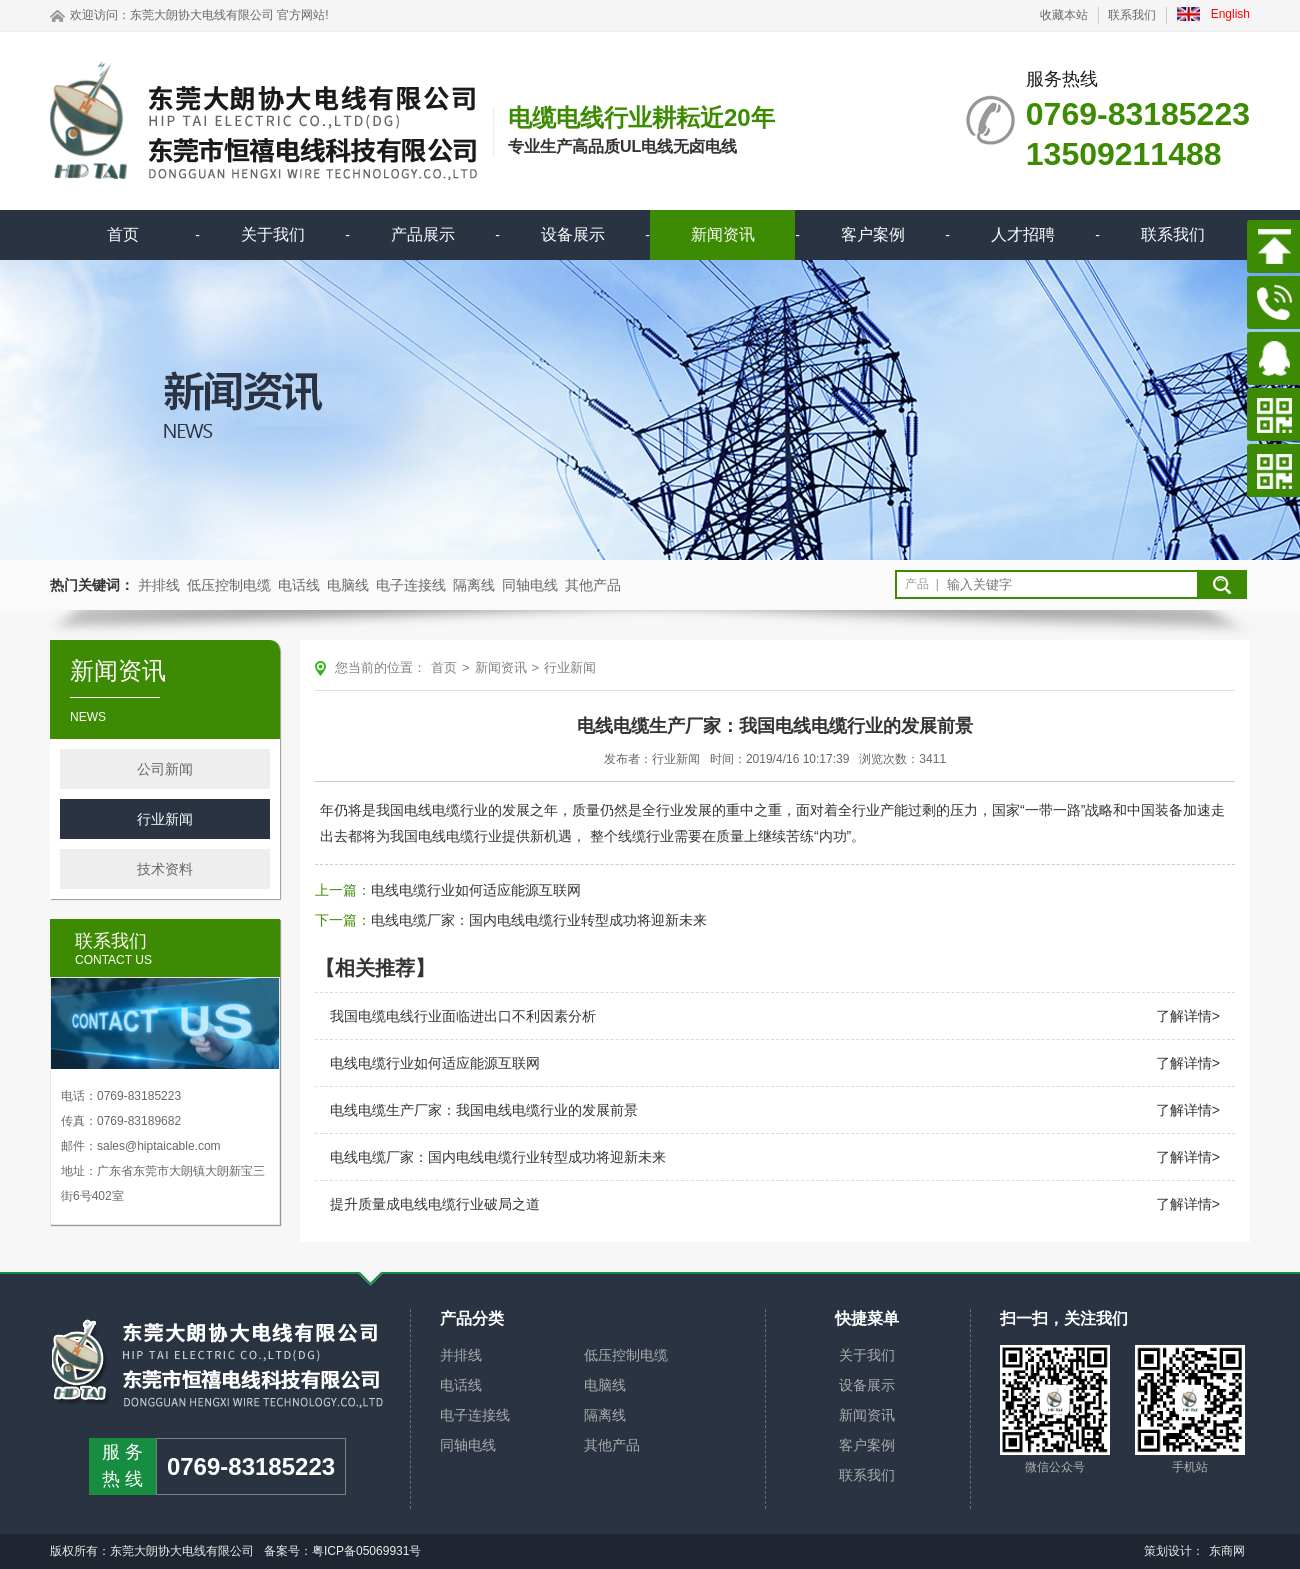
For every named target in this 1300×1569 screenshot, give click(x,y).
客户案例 (873, 234)
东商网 (1227, 1551)
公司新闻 (165, 769)
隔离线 (474, 585)
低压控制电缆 (229, 585)
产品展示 (423, 234)
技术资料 (165, 869)
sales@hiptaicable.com (159, 1146)
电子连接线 (411, 585)
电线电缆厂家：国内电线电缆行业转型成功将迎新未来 (539, 920)
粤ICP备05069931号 (366, 1551)
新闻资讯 (723, 234)
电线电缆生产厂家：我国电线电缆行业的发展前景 (484, 1110)
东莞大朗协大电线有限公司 (202, 15)
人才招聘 (1023, 234)
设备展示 (573, 234)
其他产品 (593, 585)
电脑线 (348, 585)
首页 (123, 234)
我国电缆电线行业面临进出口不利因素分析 (463, 1016)
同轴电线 (530, 585)
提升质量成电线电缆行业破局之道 (435, 1204)
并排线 (159, 585)
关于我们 (273, 234)
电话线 (299, 585)
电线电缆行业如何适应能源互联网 (476, 890)
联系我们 (1132, 15)
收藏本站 (1064, 15)
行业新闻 (165, 819)
